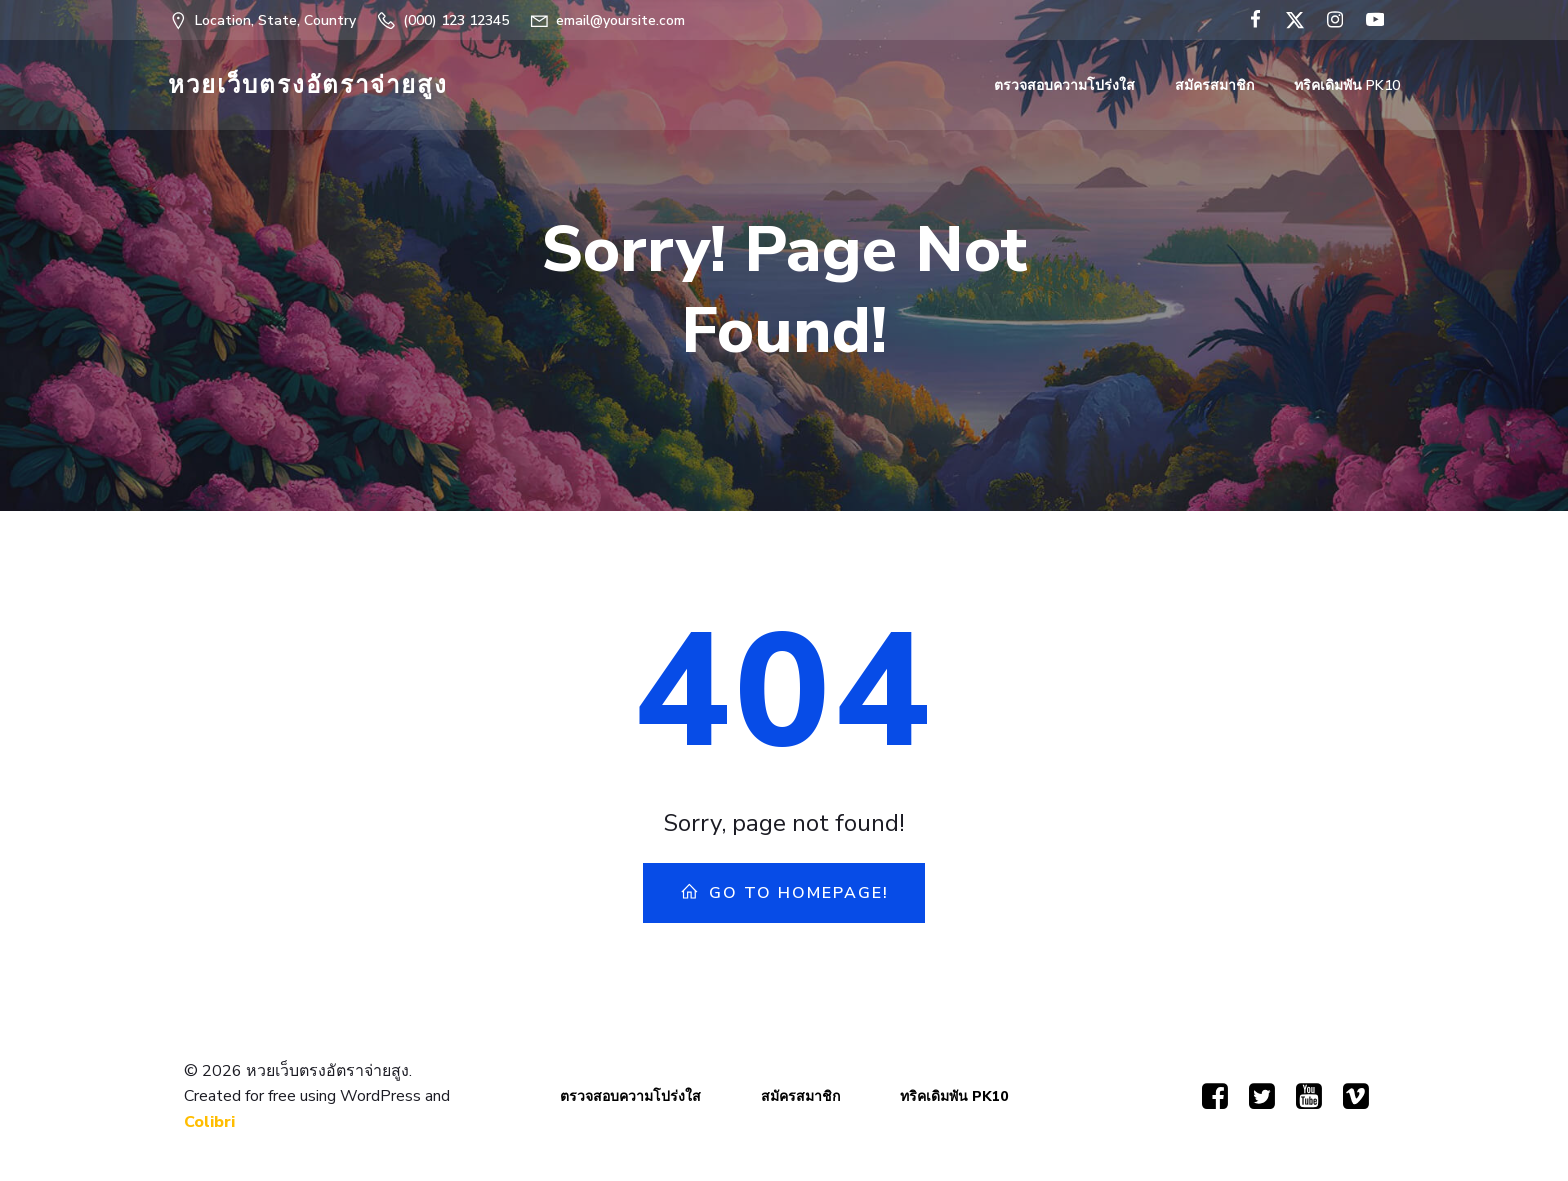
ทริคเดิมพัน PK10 (1347, 85)
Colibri (209, 1122)
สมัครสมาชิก (1214, 85)
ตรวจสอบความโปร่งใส (1064, 85)
